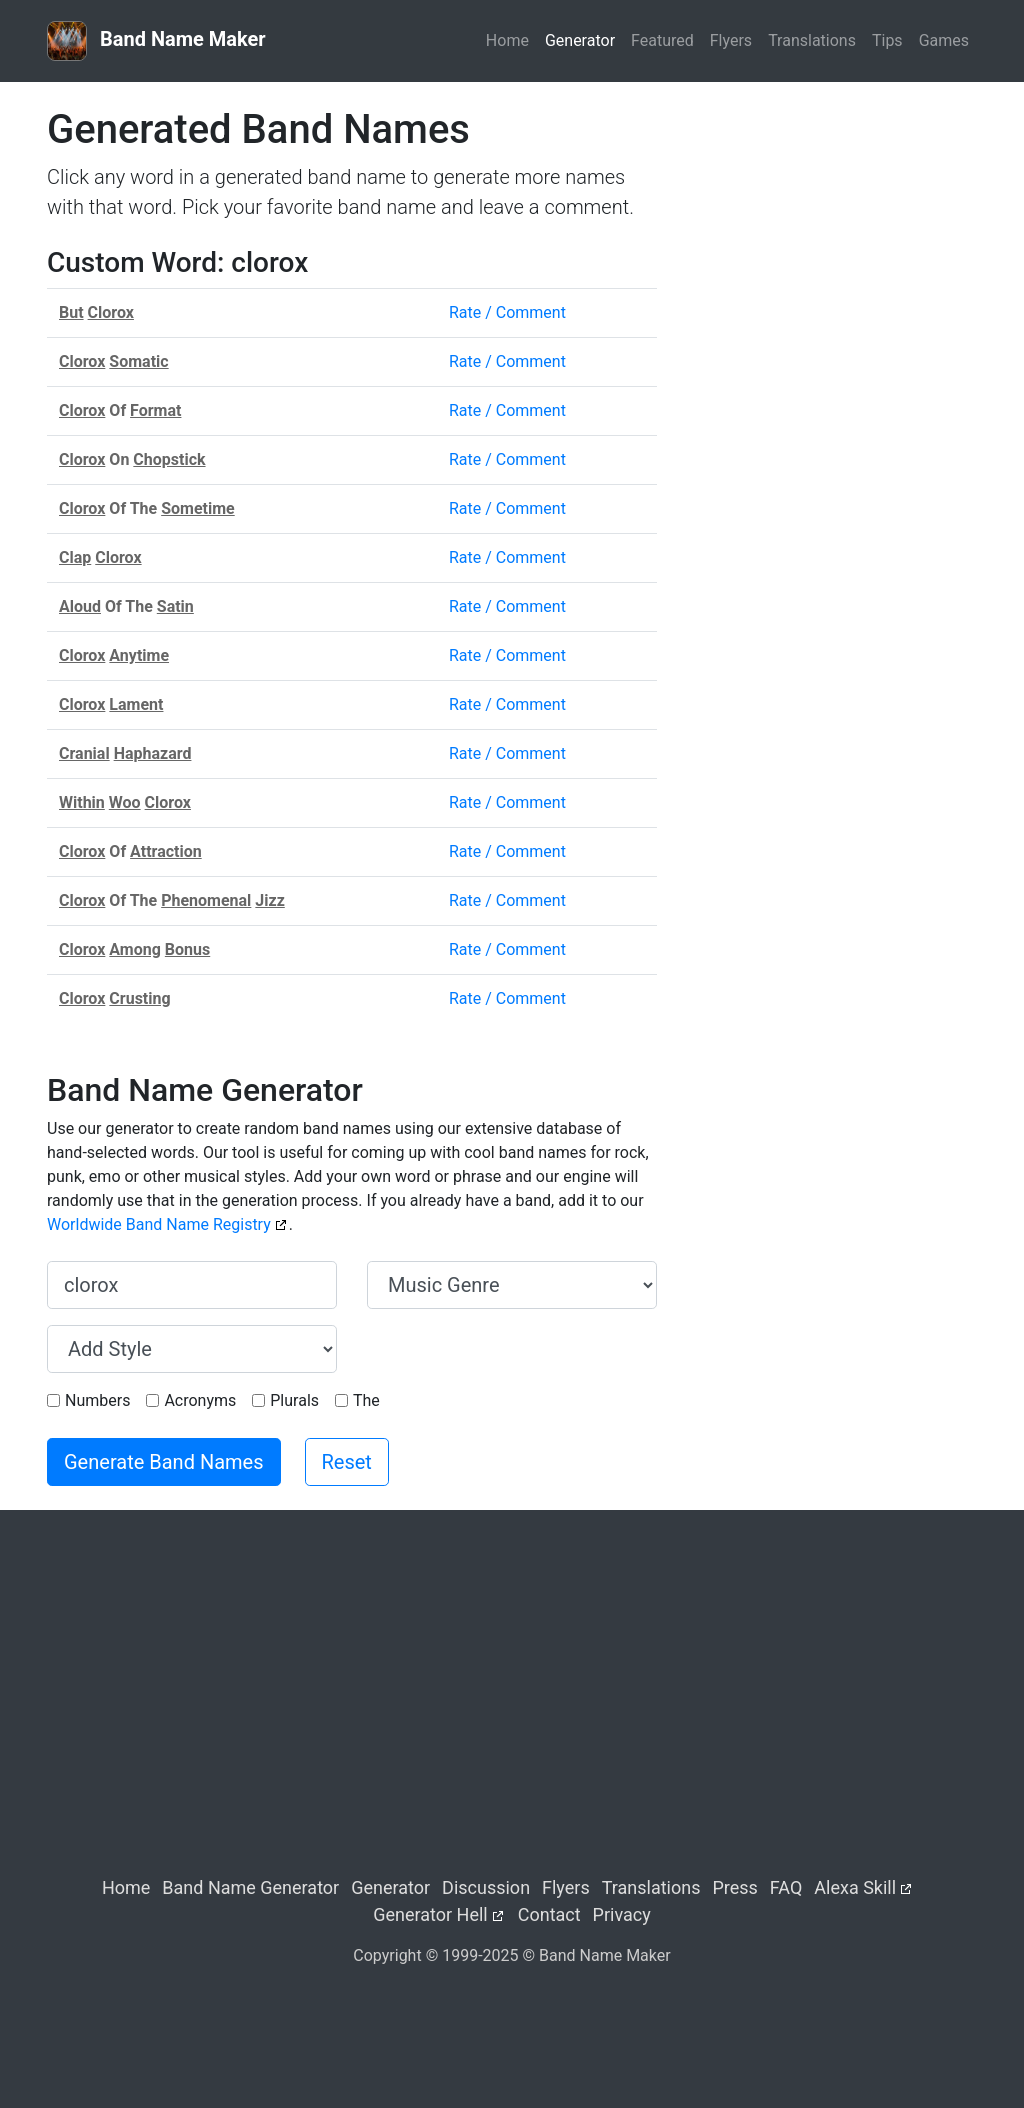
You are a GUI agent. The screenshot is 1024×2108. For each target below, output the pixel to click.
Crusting (139, 998)
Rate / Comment (507, 312)
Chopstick (169, 459)
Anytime (139, 655)
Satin (175, 606)
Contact (549, 1914)
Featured (662, 40)
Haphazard (153, 753)
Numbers (97, 1400)
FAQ (786, 1887)
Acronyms (200, 1400)
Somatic (138, 361)
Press (734, 1887)
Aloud (80, 606)
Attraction (166, 851)
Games (944, 40)
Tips (887, 40)
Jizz (269, 900)
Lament (136, 704)
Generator (580, 40)
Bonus (187, 949)
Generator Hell (430, 1914)
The (366, 1400)
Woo (125, 802)
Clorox (111, 312)
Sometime (198, 508)
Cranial (84, 753)
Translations (812, 40)
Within (82, 802)
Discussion (486, 1887)
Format (155, 410)
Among (135, 949)
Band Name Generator (250, 1887)
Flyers (731, 40)
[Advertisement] (832, 231)
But (71, 312)
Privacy (622, 1914)
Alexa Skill (855, 1887)
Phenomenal (206, 900)
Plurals (294, 1400)
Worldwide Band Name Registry (159, 1224)
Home (507, 40)
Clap (75, 557)
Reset (347, 1462)
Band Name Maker (156, 41)
